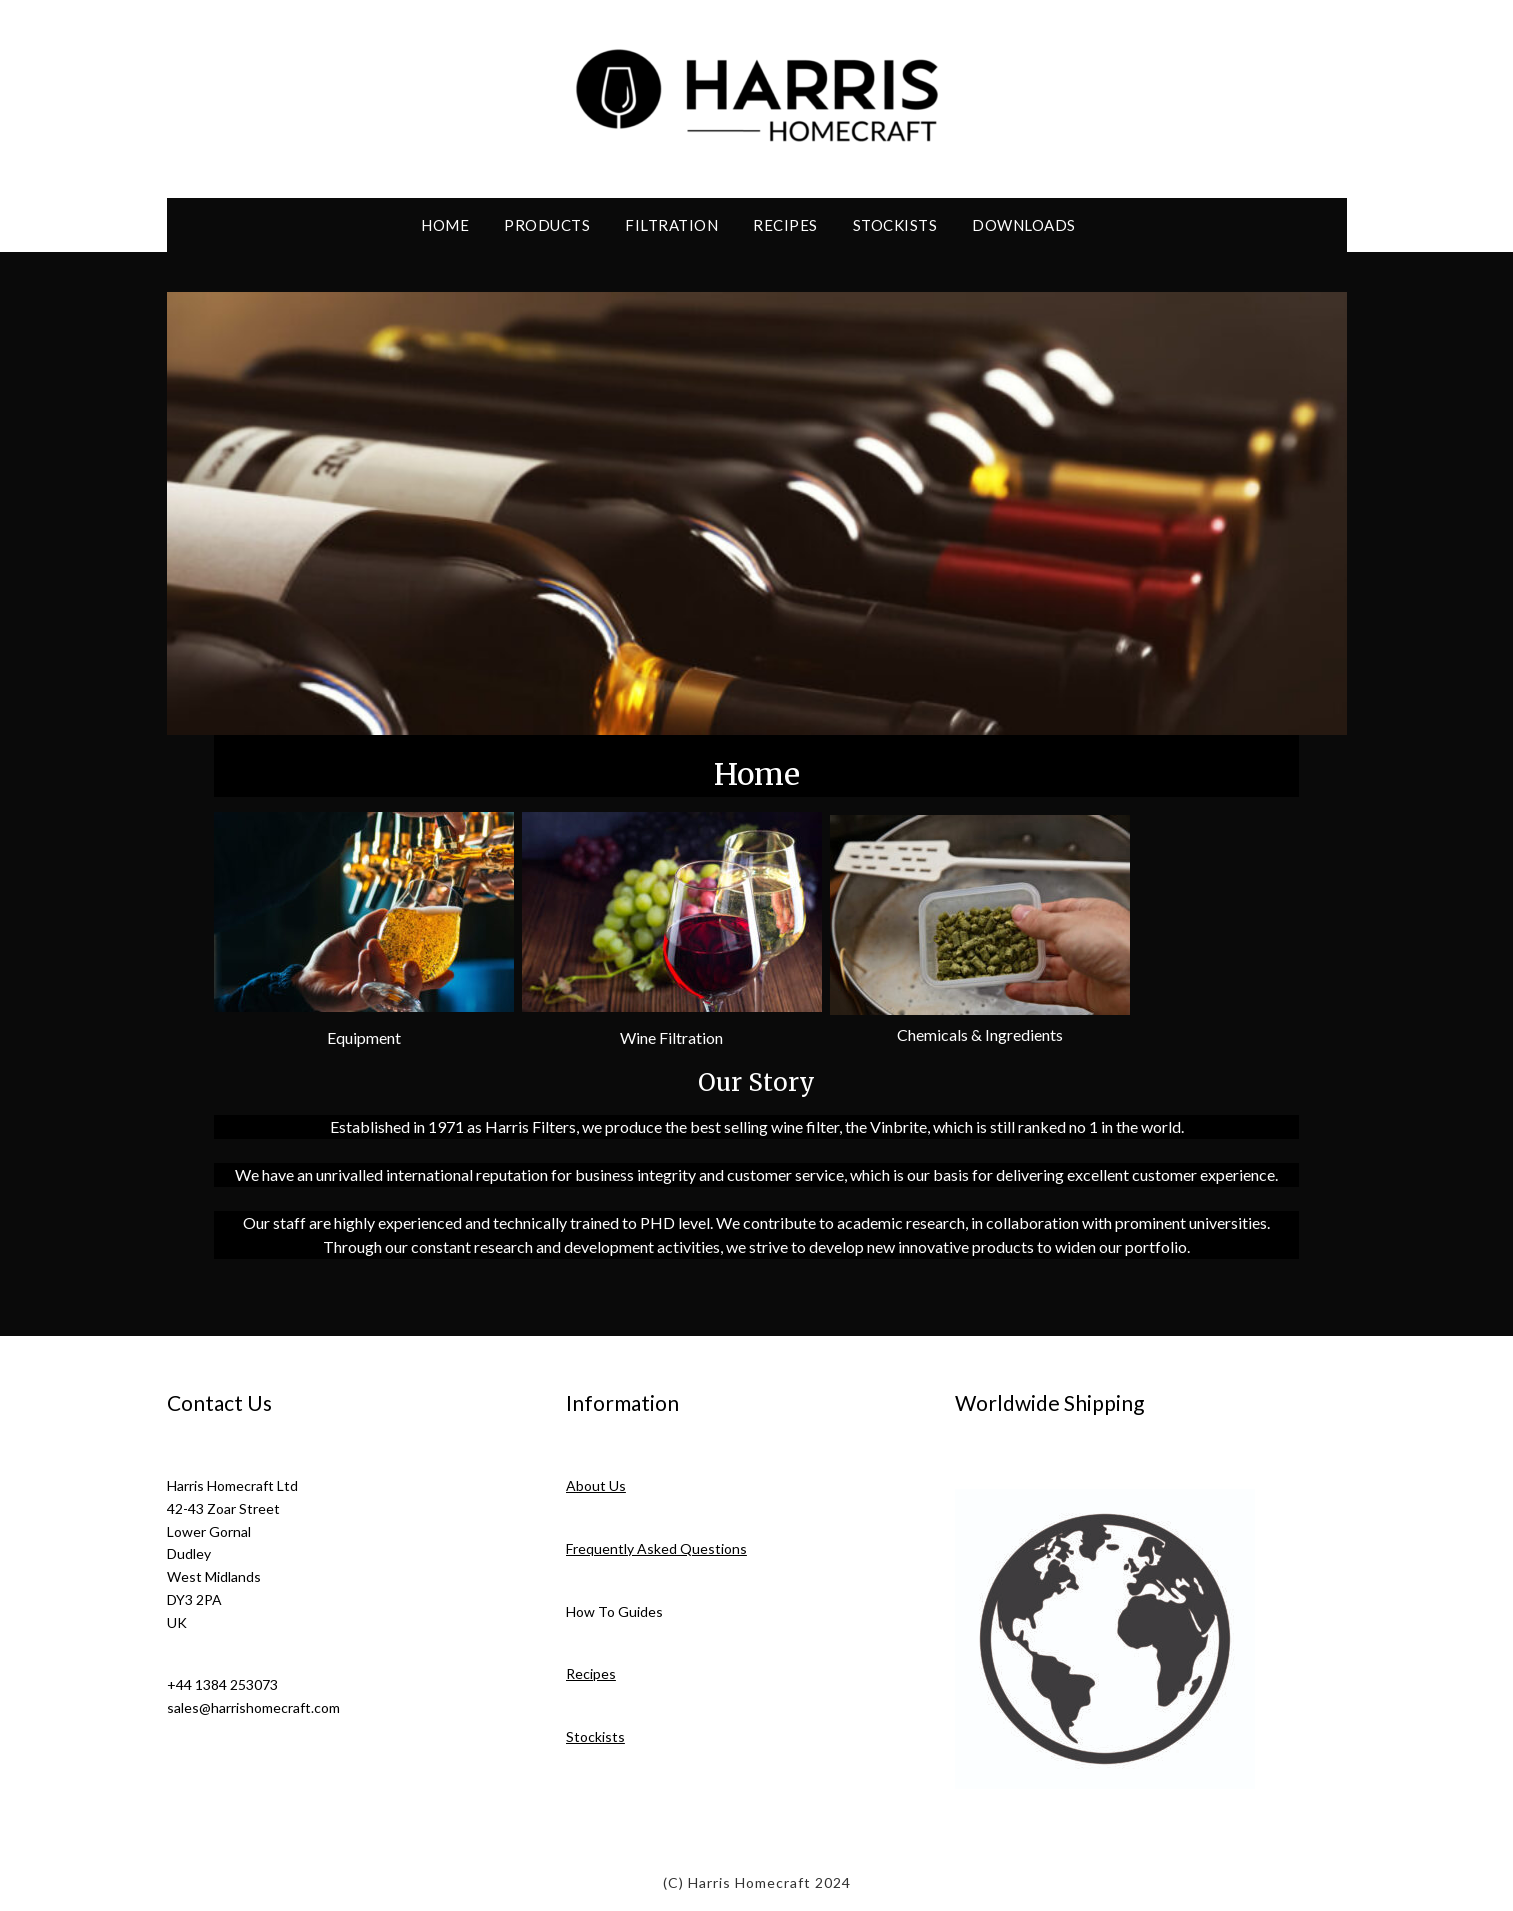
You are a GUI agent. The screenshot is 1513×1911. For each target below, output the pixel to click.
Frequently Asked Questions (656, 1548)
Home (445, 225)
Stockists (895, 225)
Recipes (785, 225)
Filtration (671, 225)
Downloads (1024, 225)
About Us (596, 1485)
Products (547, 225)
